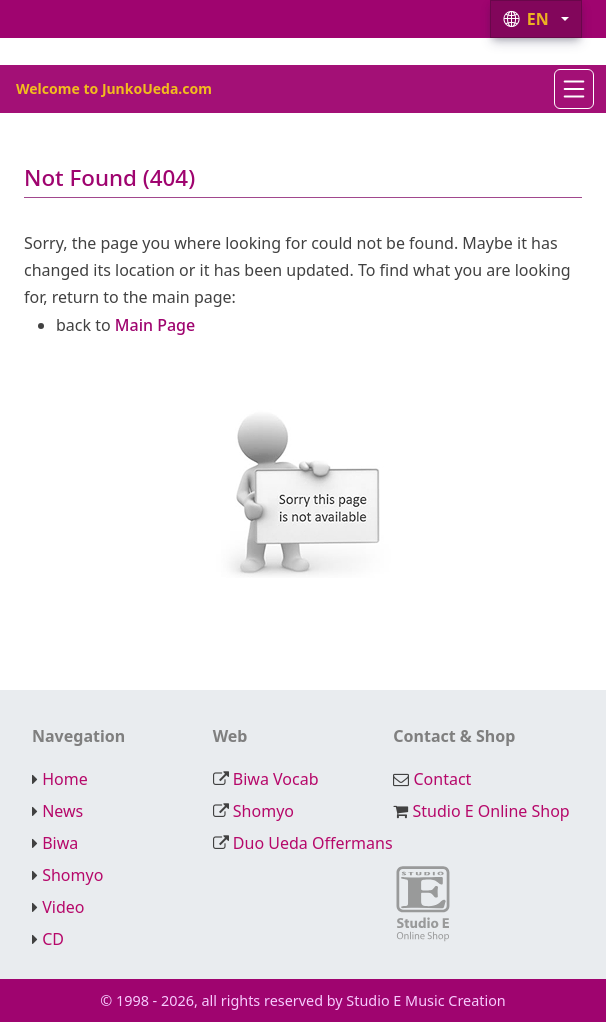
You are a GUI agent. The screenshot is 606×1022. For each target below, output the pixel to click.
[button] (536, 19)
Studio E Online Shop (490, 811)
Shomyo (263, 811)
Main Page (155, 325)
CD (53, 939)
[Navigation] (574, 89)
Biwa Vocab (276, 779)
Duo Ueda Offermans (313, 843)
